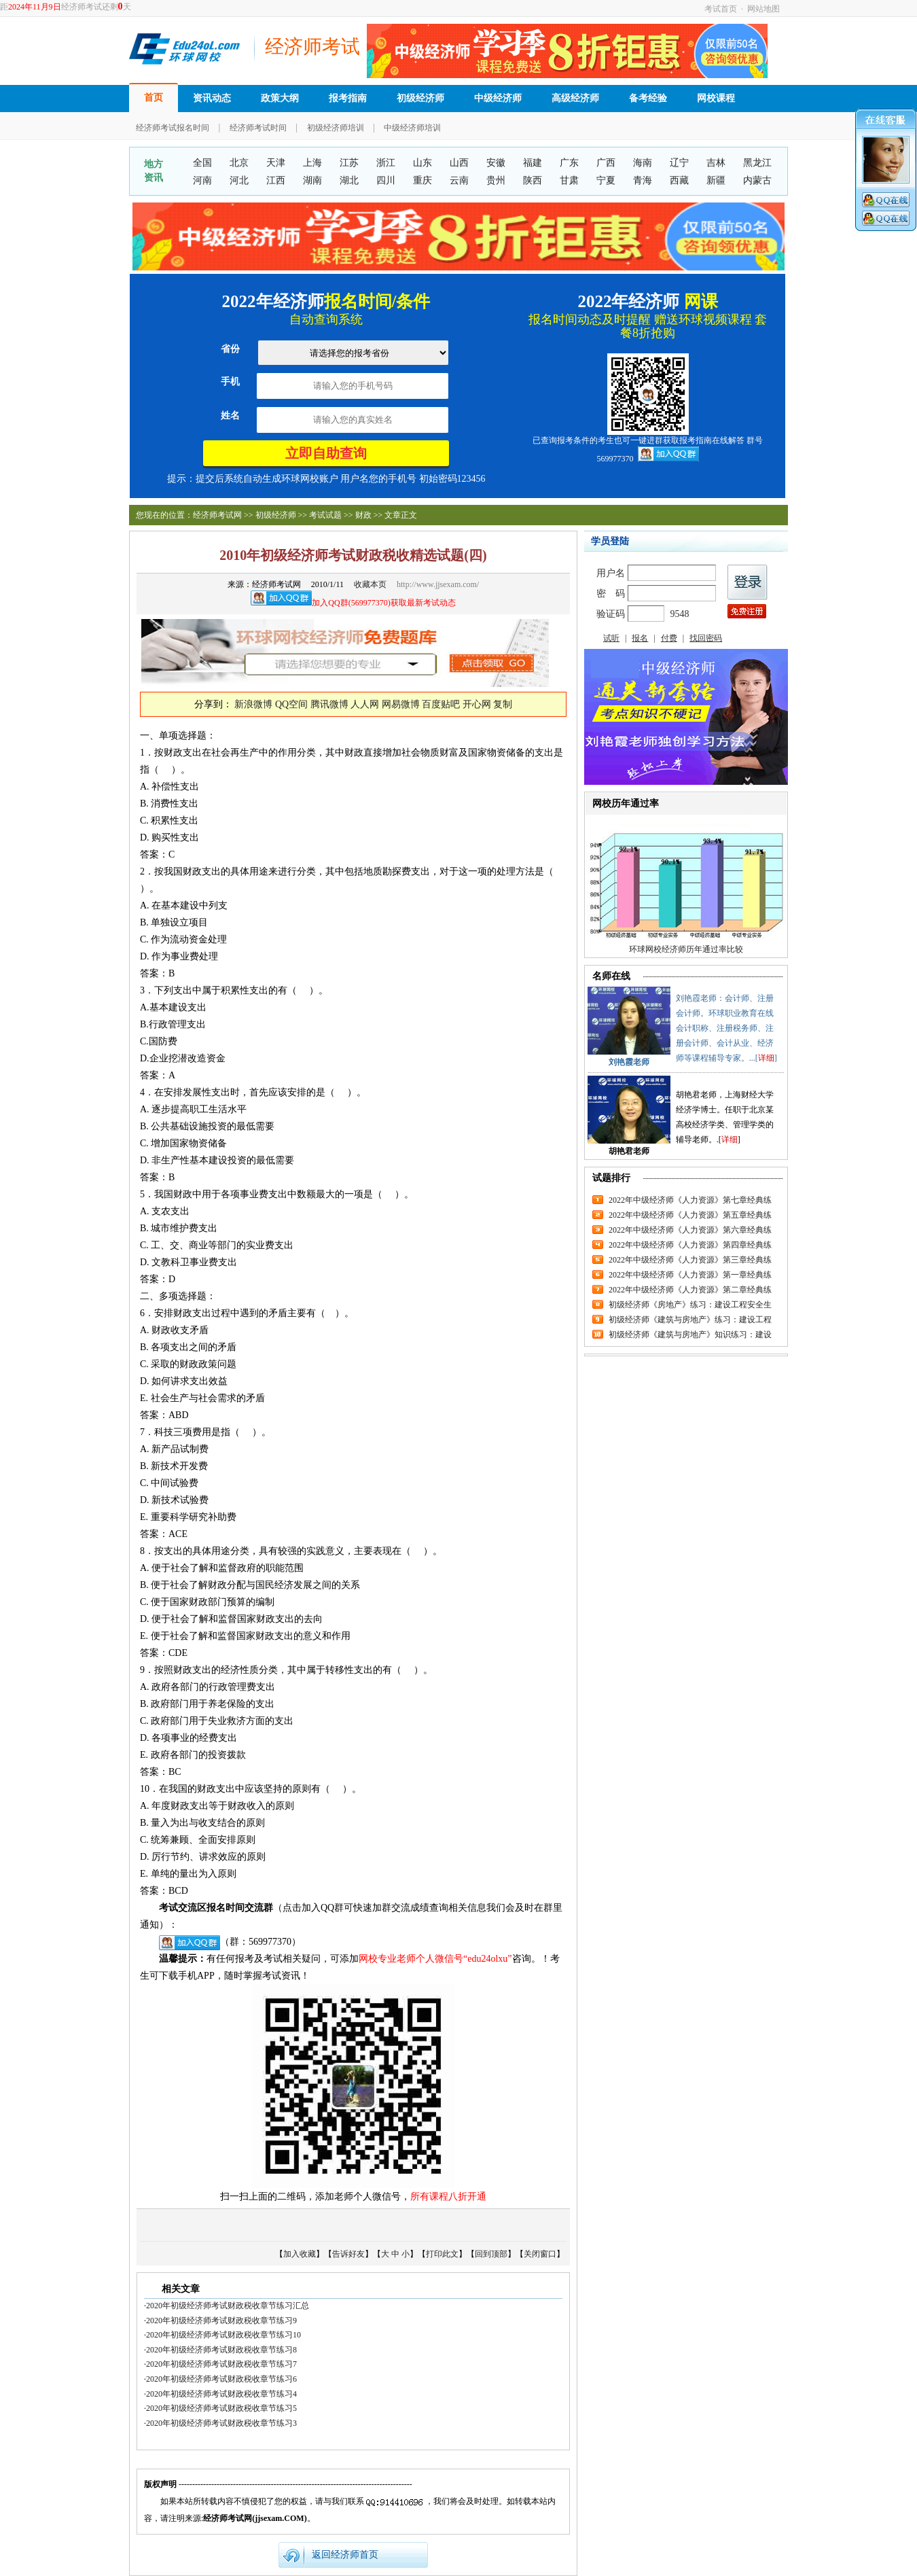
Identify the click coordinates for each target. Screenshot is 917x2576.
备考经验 (648, 98)
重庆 (422, 180)
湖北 (349, 180)
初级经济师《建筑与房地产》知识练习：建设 (690, 1334)
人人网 (364, 704)
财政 (363, 515)
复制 (502, 704)
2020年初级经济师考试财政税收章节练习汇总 (227, 2305)
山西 (459, 163)
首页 (153, 97)
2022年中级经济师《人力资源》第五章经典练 (690, 1215)
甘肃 (569, 180)
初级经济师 (420, 98)
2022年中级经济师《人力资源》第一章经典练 (690, 1275)
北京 (239, 163)
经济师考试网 (217, 515)
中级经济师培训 (412, 128)
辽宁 (679, 163)
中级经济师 (498, 98)
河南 (202, 180)
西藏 (679, 180)
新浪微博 (253, 704)
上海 (312, 163)
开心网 (477, 704)
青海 (642, 180)
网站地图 (763, 9)
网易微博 (401, 704)
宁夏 (605, 180)
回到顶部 (491, 2254)
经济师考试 (312, 46)
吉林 (715, 163)
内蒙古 (757, 180)
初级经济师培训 (335, 128)
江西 (275, 180)
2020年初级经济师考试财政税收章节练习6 (221, 2379)
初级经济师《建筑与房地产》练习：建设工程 (690, 1319)
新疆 (715, 180)
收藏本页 (370, 584)
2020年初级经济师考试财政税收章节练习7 (221, 2364)
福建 (532, 163)
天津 (275, 163)
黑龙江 (757, 163)
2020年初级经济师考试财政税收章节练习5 (221, 2408)
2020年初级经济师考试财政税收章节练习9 (221, 2320)
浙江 (385, 163)
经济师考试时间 (258, 128)
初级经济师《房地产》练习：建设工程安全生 (690, 1304)
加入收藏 (299, 2254)
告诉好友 (348, 2254)
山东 (422, 163)
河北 (239, 180)
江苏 (349, 163)
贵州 (495, 180)
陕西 (532, 180)
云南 (459, 180)
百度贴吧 (441, 704)
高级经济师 (575, 98)
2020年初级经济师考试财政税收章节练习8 (221, 2349)
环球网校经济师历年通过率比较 (686, 949)
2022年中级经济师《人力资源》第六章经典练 (690, 1230)
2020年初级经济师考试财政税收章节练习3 (221, 2423)
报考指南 (348, 98)
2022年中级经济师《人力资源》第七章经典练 (690, 1200)
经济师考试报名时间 (172, 128)
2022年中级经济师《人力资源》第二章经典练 (690, 1289)
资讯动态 (212, 98)
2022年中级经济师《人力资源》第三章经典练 (690, 1260)
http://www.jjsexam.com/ (438, 584)
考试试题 (325, 515)
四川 (385, 180)
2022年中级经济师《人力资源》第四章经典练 (690, 1245)
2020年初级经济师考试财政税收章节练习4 (221, 2394)
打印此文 (442, 2254)
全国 (202, 163)
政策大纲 (280, 98)
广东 (569, 163)
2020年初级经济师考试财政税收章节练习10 (223, 2335)
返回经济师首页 (345, 2554)
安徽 (495, 163)
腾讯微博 (329, 704)
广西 (605, 163)
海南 (642, 163)
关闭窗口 (540, 2254)
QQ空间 (291, 704)
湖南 (312, 180)
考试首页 (720, 9)
